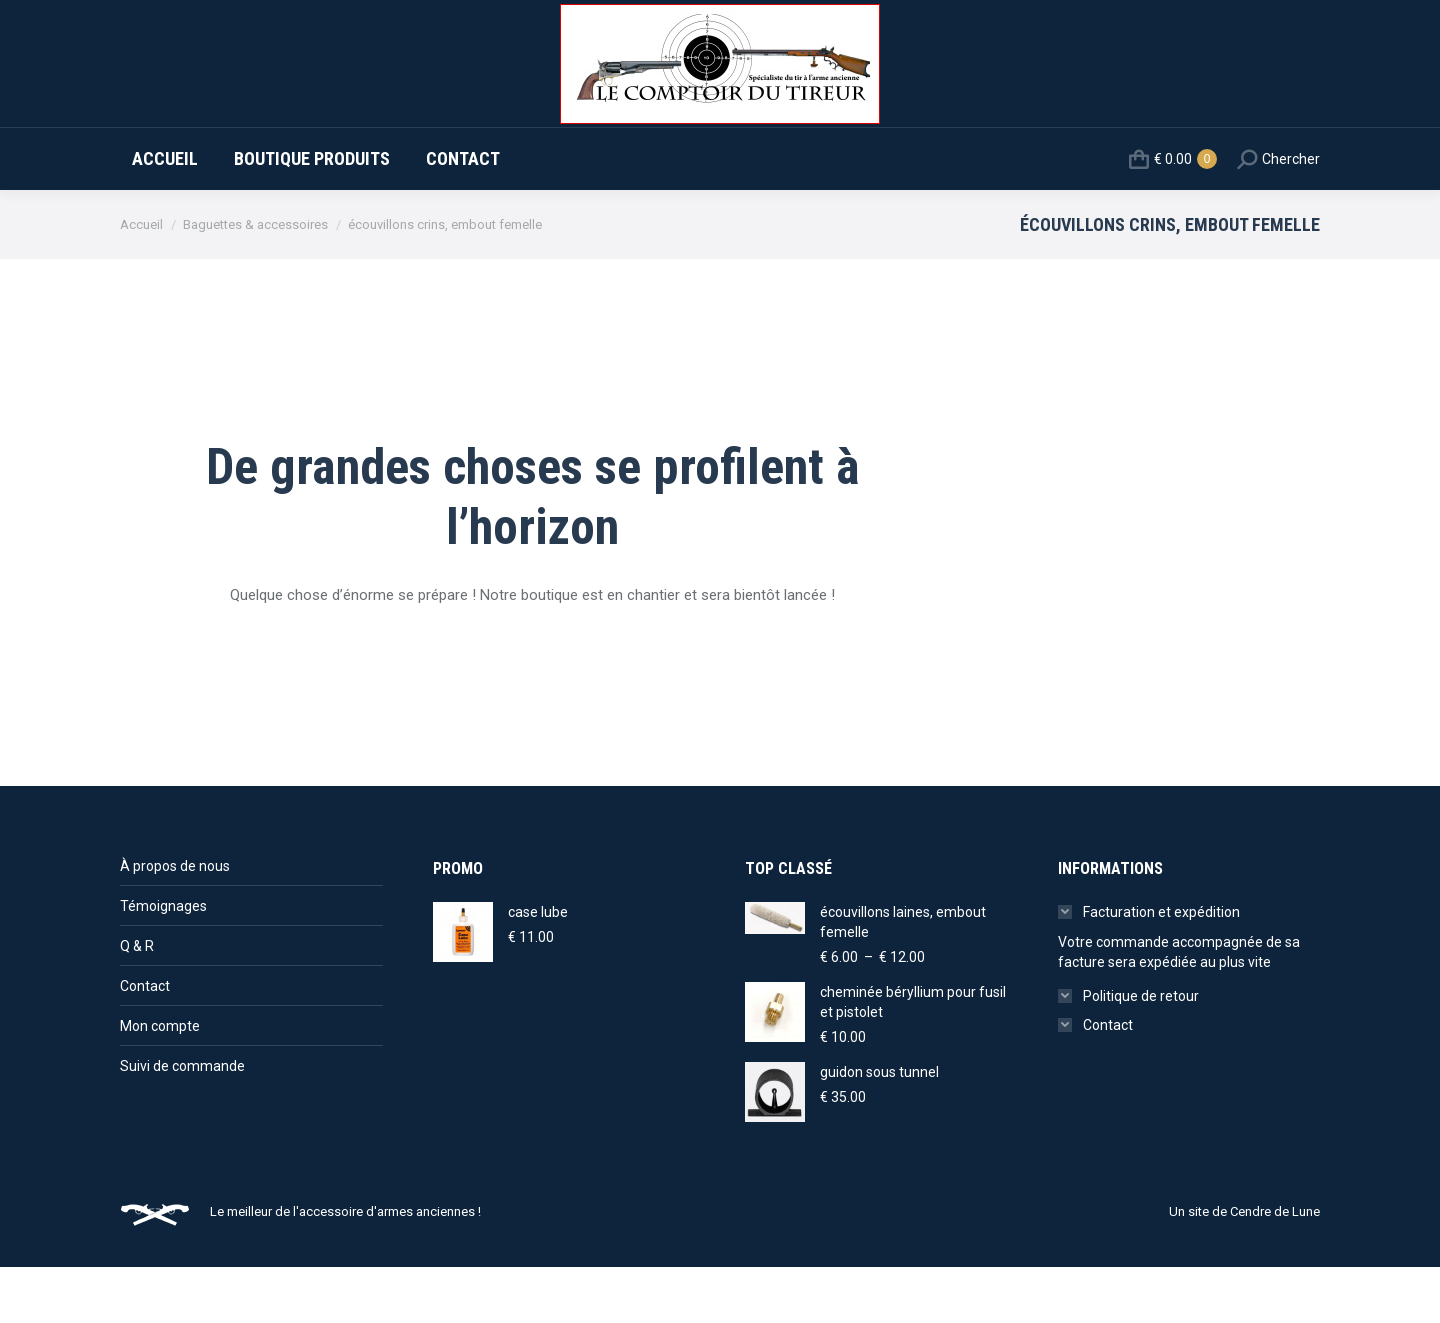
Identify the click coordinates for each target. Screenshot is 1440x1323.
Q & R (137, 1002)
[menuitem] (165, 215)
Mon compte (160, 1082)
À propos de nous (175, 922)
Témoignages (163, 962)
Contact (145, 1042)
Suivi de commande (182, 1122)
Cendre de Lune (1275, 1267)
